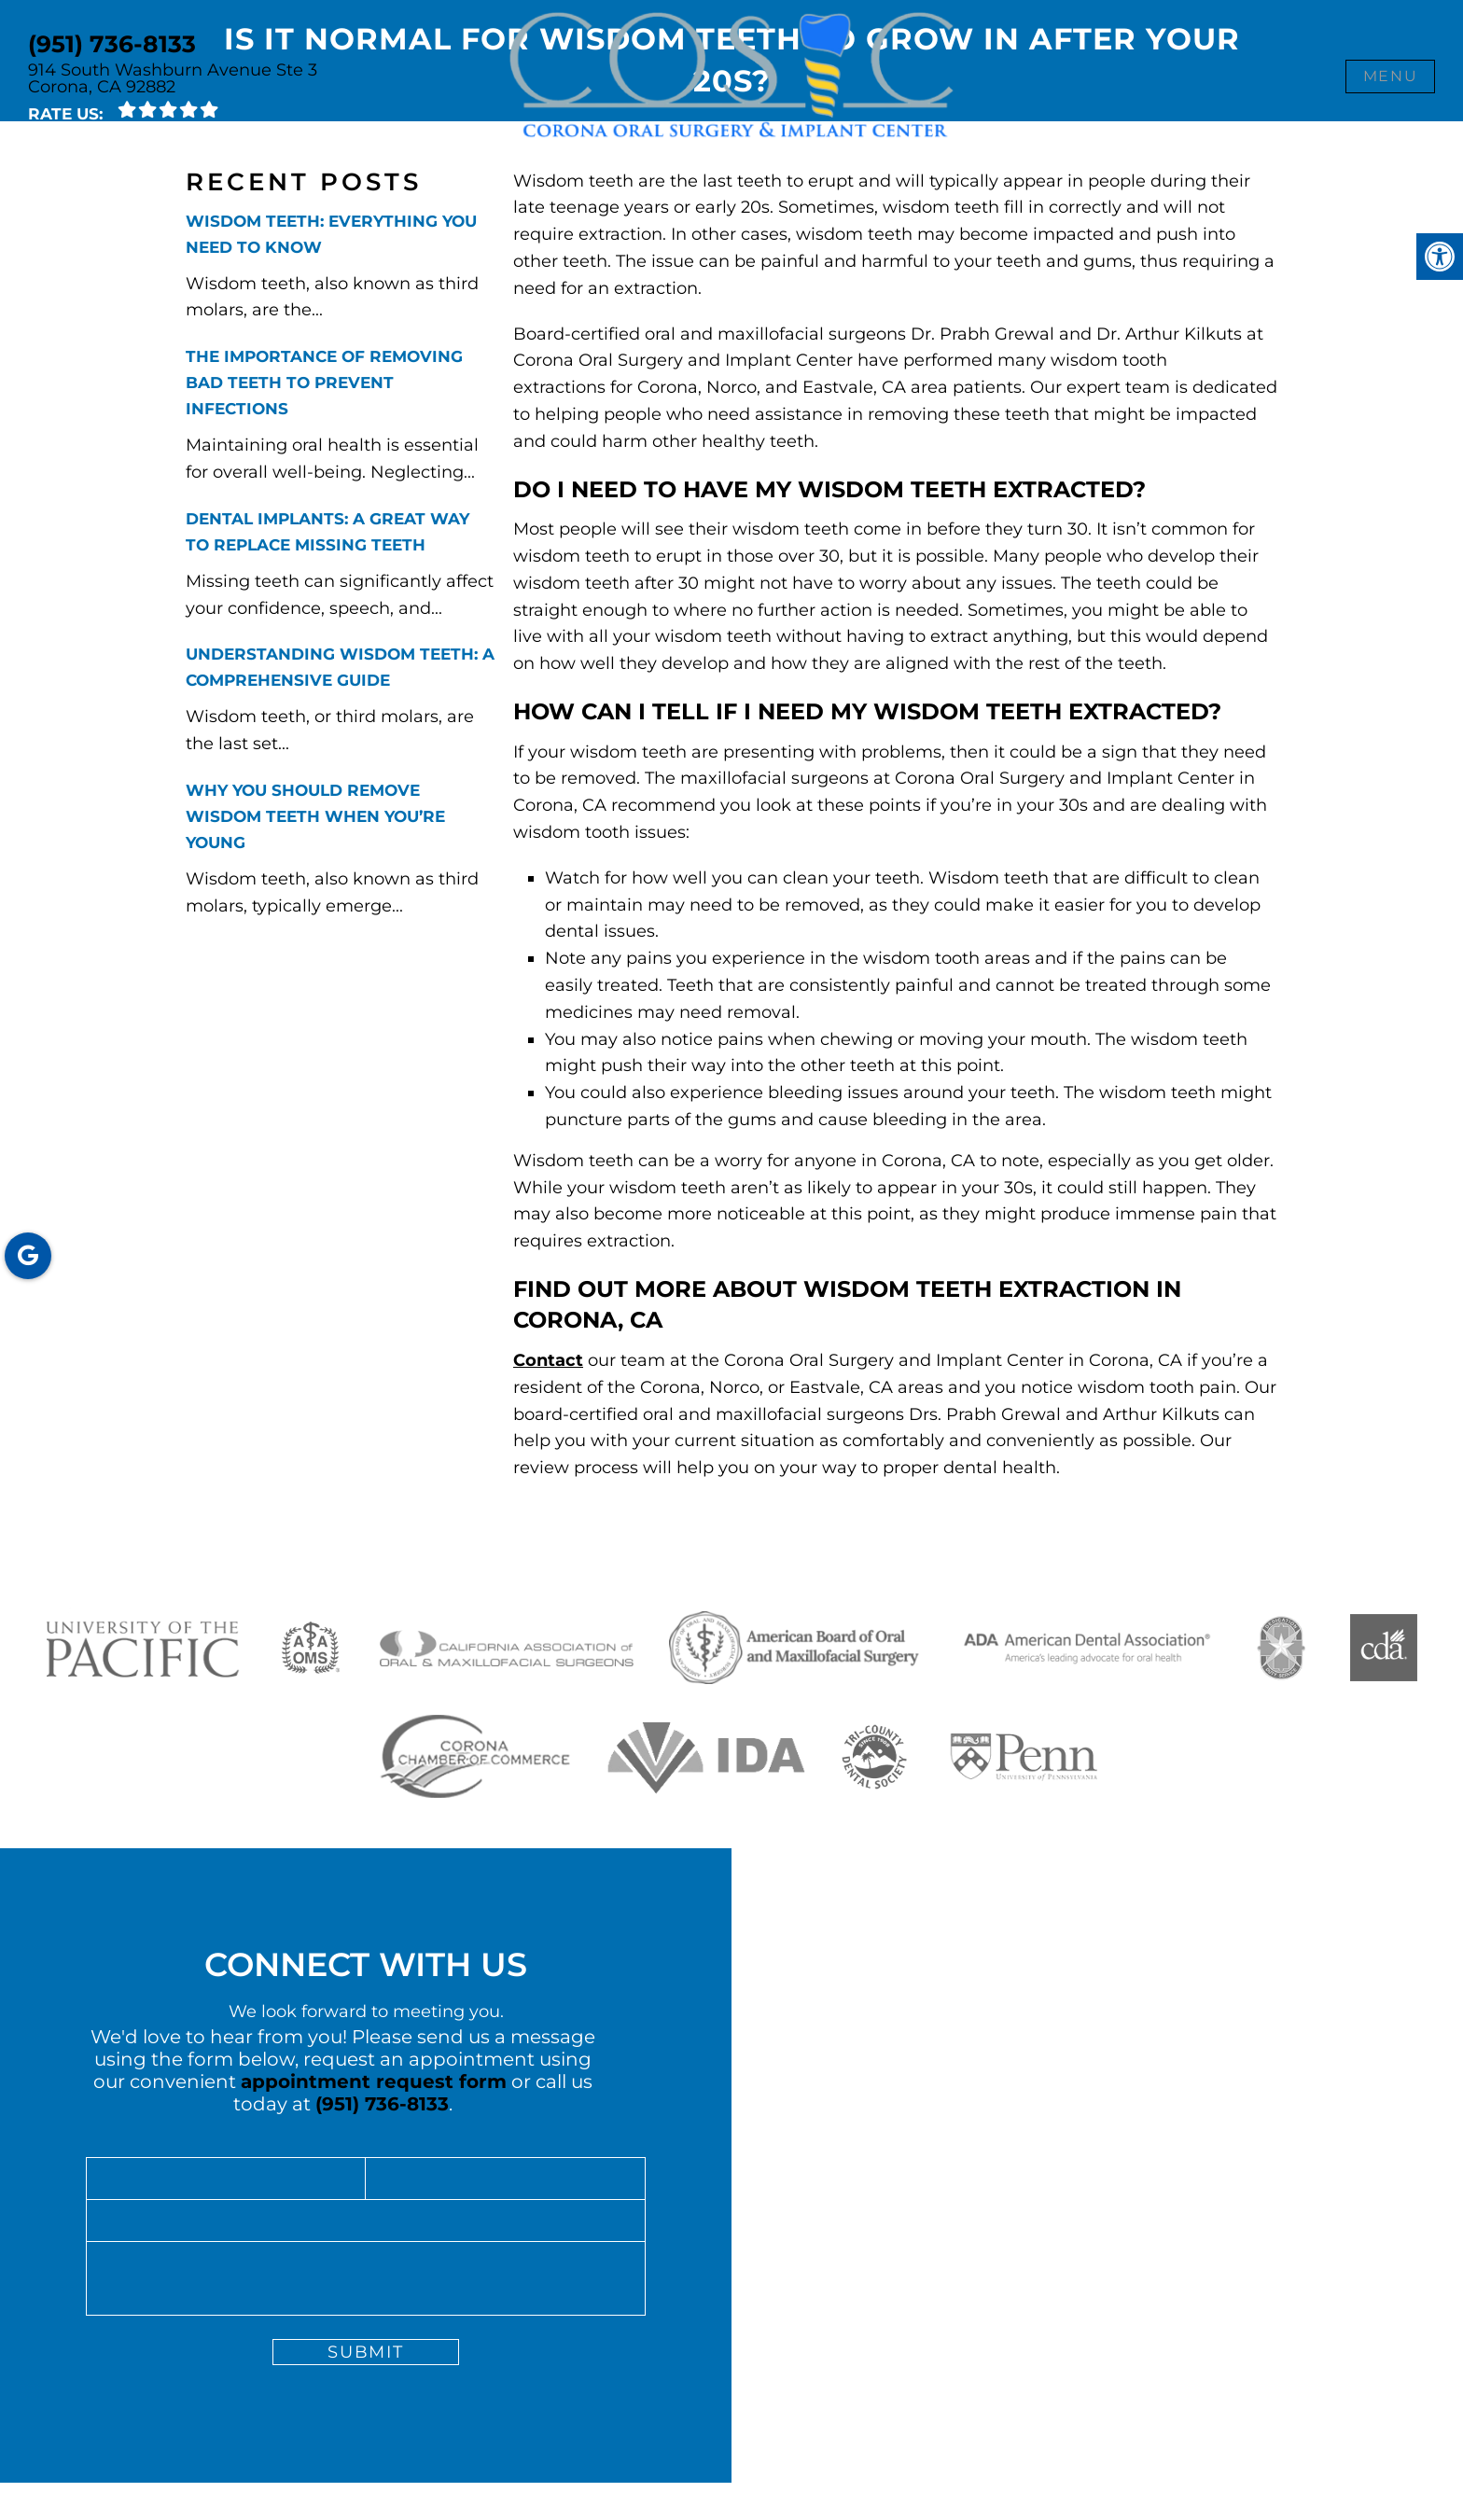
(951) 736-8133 (112, 44)
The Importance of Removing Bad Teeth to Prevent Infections (324, 382)
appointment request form (374, 2081)
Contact (548, 1360)
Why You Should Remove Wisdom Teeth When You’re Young (315, 816)
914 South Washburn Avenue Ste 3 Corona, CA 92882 (172, 78)
